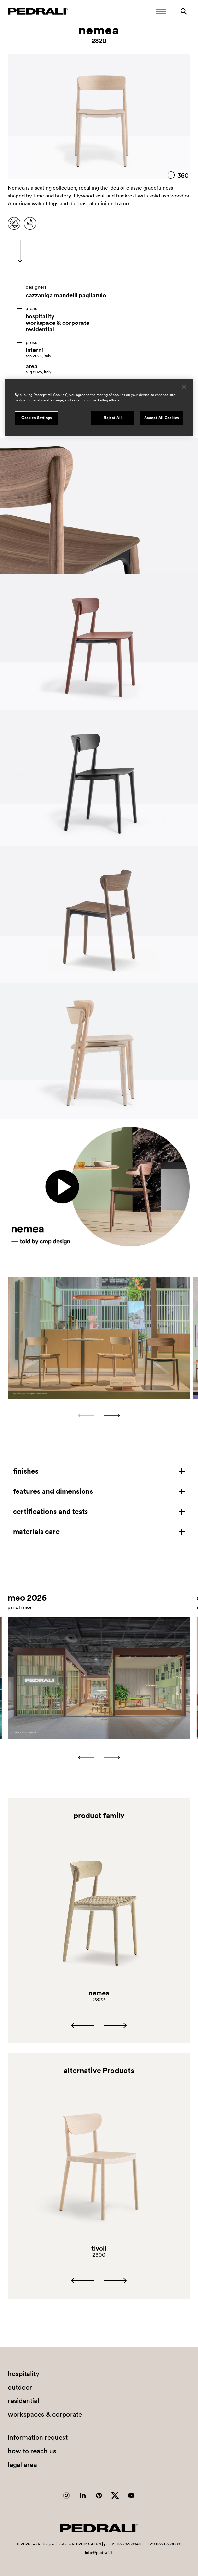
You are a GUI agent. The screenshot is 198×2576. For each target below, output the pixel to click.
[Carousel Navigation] (99, 1415)
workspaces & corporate (45, 2414)
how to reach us (32, 2450)
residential (40, 329)
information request (38, 2437)
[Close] (184, 387)
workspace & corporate (57, 323)
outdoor (20, 2387)
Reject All (113, 417)
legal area (22, 2464)
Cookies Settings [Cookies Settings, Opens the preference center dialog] (36, 417)
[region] (99, 407)
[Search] (183, 11)
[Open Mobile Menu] (161, 11)
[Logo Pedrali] (38, 11)
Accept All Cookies (161, 417)
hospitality (40, 316)
